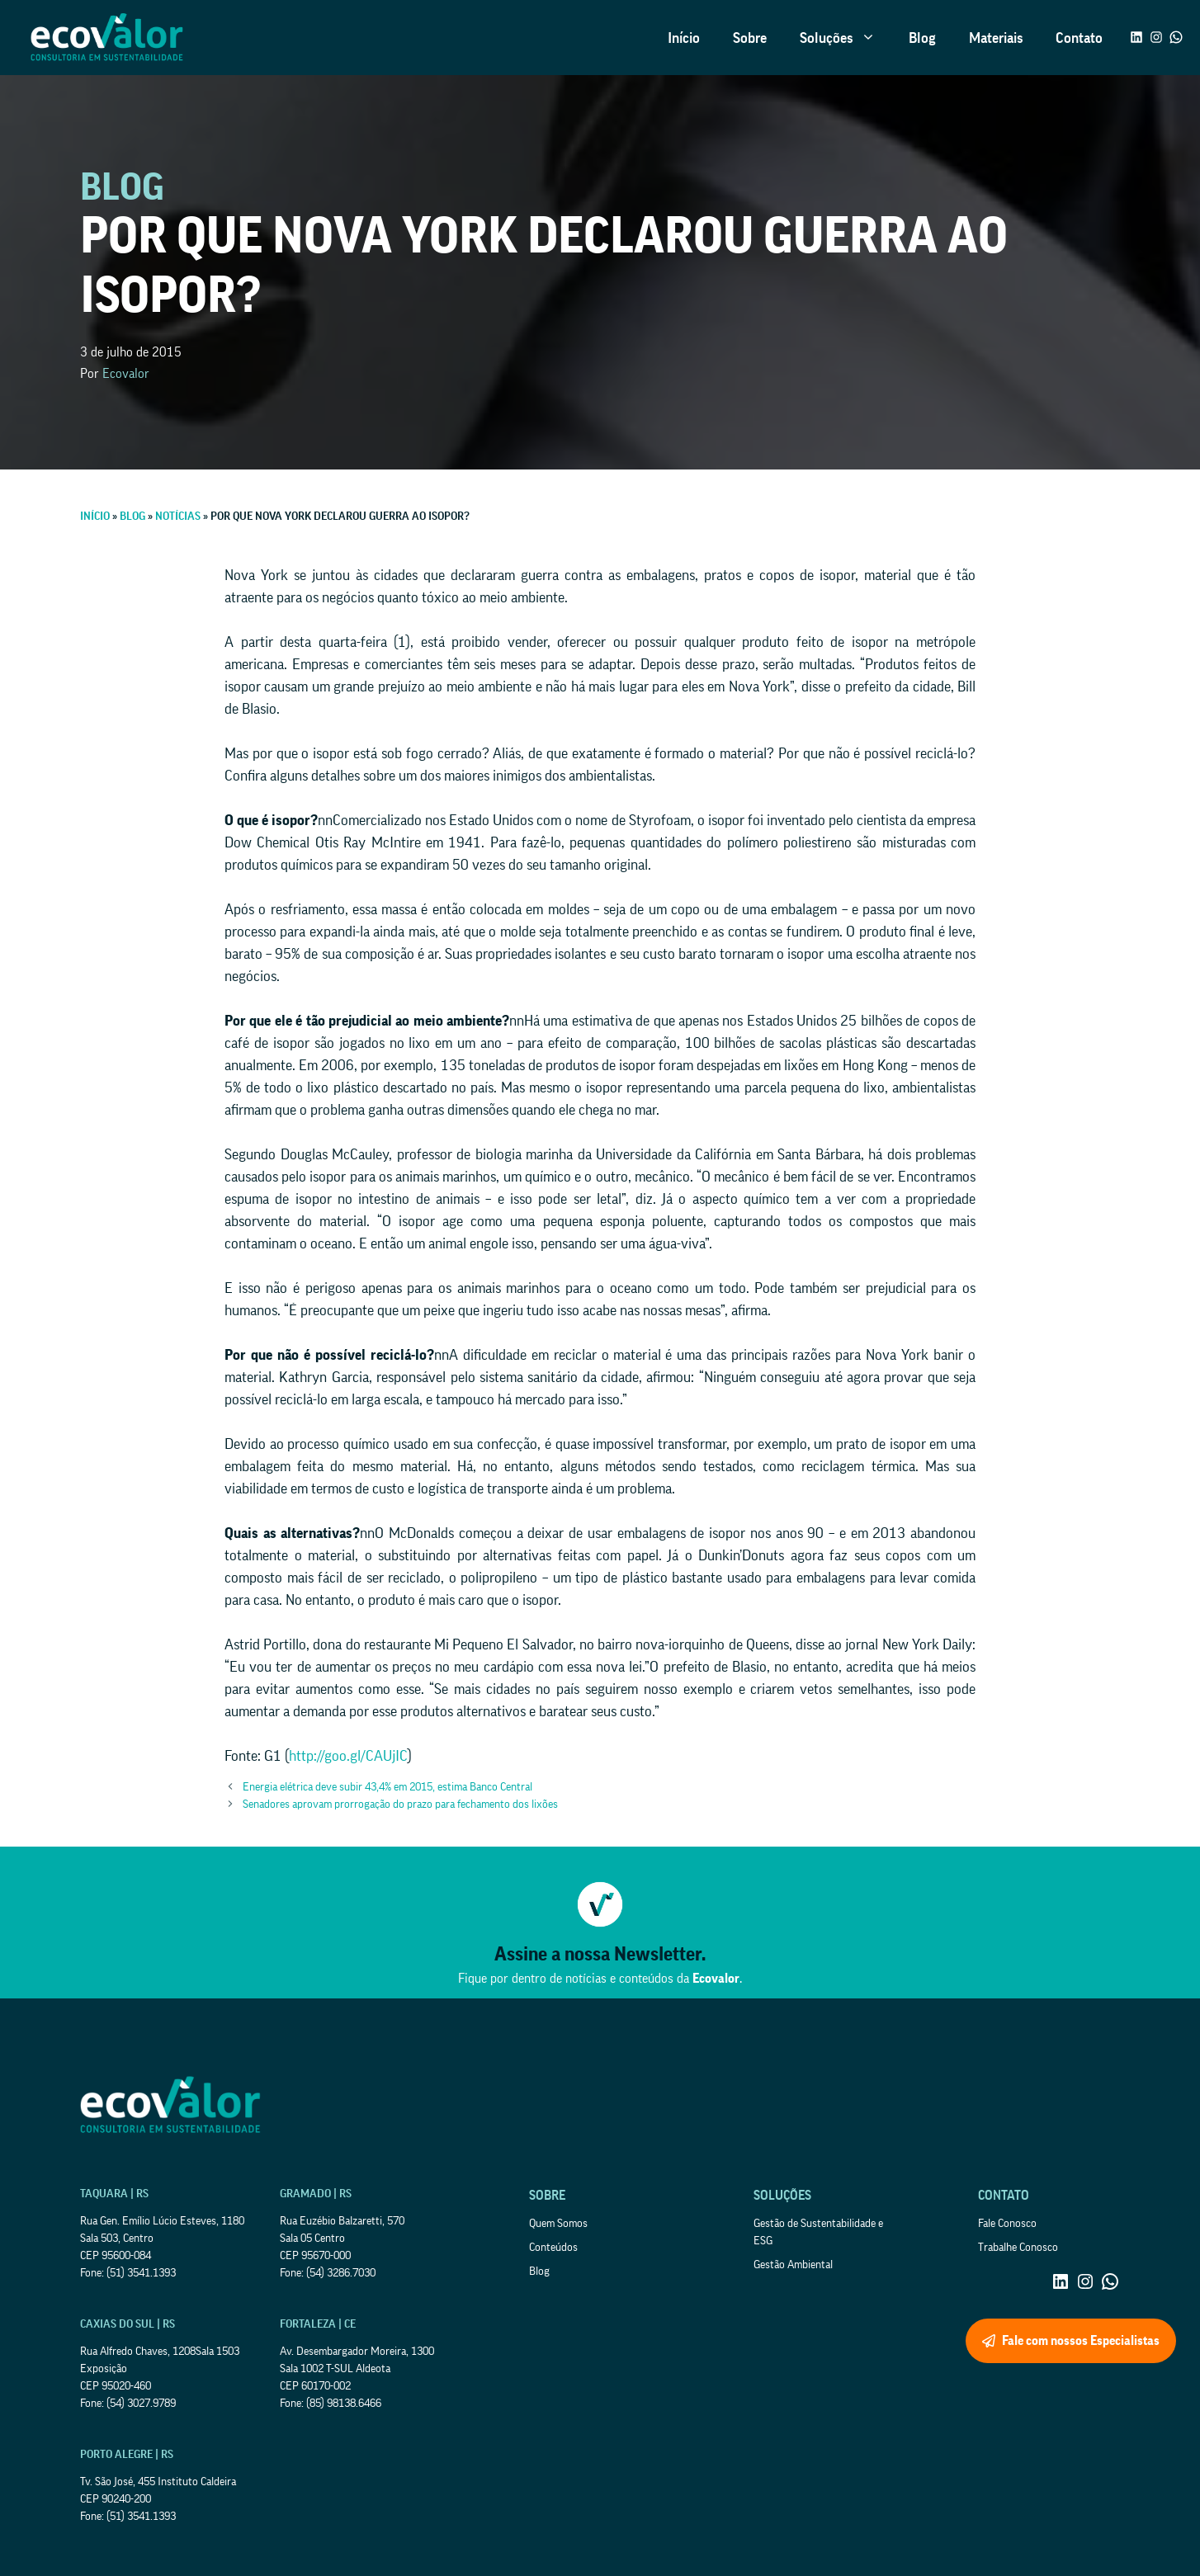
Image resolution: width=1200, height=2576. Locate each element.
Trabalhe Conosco (1018, 2247)
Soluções (846, 38)
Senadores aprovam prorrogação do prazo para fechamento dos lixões (400, 1804)
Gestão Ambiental (793, 2265)
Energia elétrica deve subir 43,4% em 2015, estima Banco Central (387, 1787)
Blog (922, 38)
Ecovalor (125, 373)
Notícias (178, 516)
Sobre (750, 38)
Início (684, 38)
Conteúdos (553, 2247)
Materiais (996, 38)
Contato (1079, 38)
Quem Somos (558, 2223)
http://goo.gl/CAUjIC (348, 1755)
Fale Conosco (1007, 2223)
